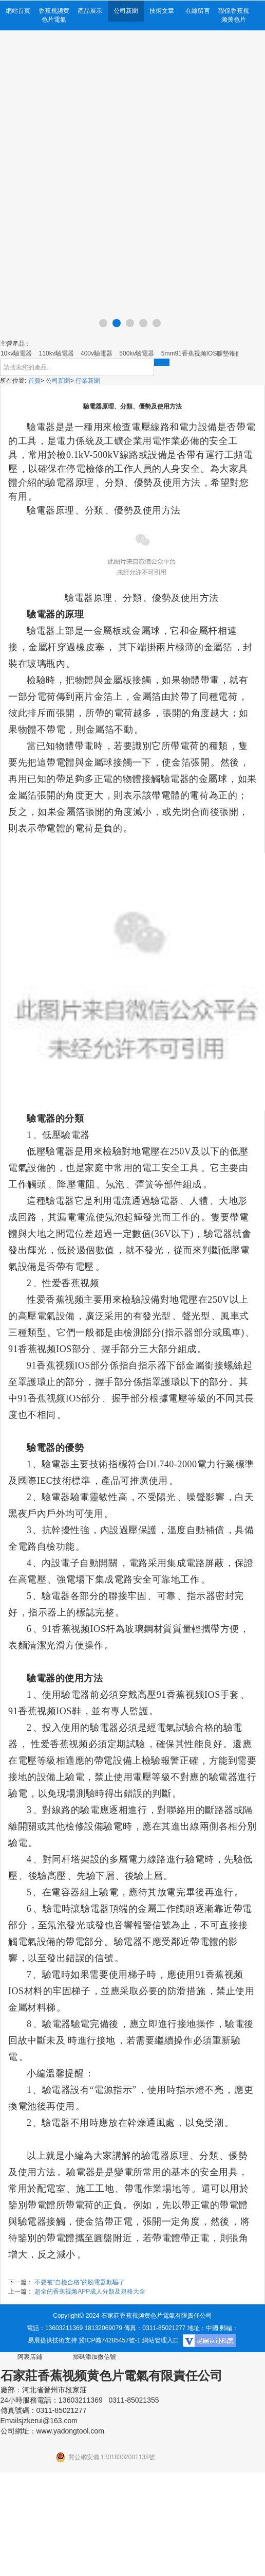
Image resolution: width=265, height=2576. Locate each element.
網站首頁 (18, 10)
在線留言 (197, 10)
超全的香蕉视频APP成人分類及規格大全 (89, 2291)
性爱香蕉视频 (70, 1283)
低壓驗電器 (66, 1135)
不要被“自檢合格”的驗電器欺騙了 (79, 2282)
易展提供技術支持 (52, 2340)
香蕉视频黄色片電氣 (54, 15)
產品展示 (90, 10)
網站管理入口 (160, 2340)
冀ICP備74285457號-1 (109, 2340)
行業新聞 (87, 380)
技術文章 (161, 10)
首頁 (34, 380)
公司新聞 (125, 10)
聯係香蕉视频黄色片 (233, 15)
